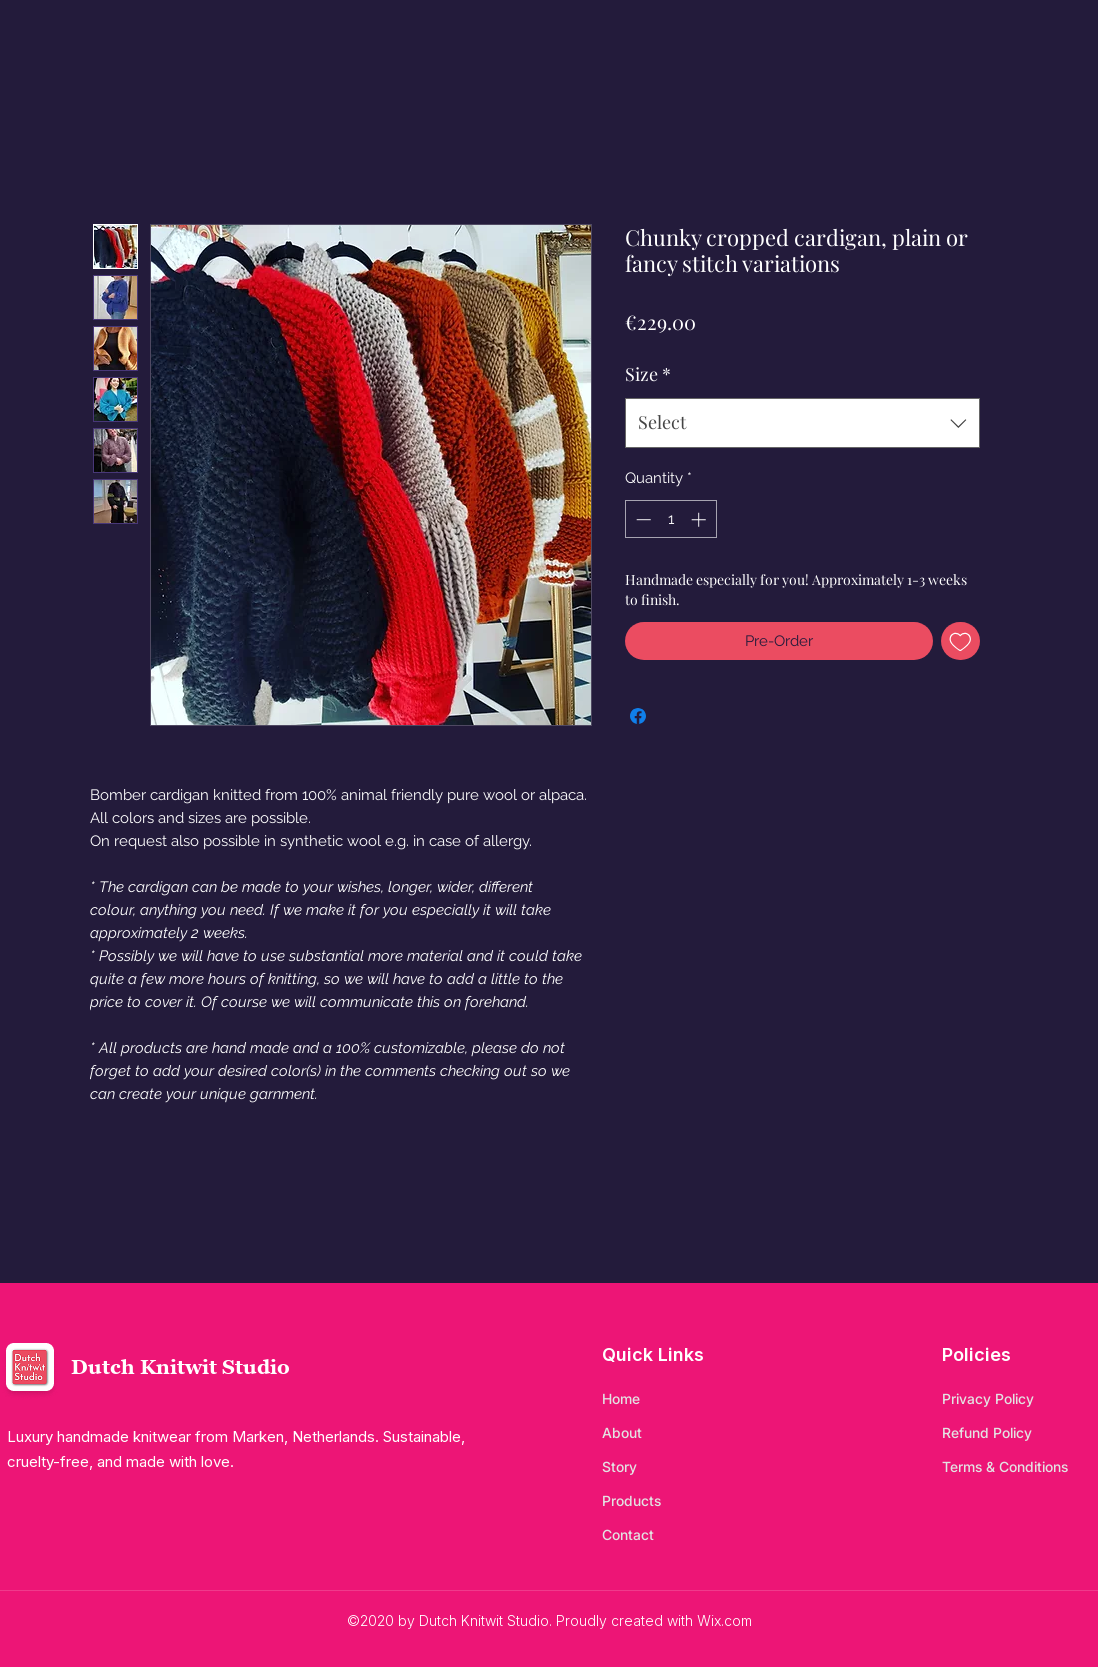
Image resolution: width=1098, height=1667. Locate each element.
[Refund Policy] (1013, 1433)
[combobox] (802, 423)
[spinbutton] (670, 519)
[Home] (673, 1399)
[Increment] (700, 519)
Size (648, 374)
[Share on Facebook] (638, 716)
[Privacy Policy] (1013, 1399)
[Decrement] (641, 519)
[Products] (673, 1501)
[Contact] (673, 1535)
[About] (673, 1433)
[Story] (673, 1467)
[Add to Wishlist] (960, 641)
